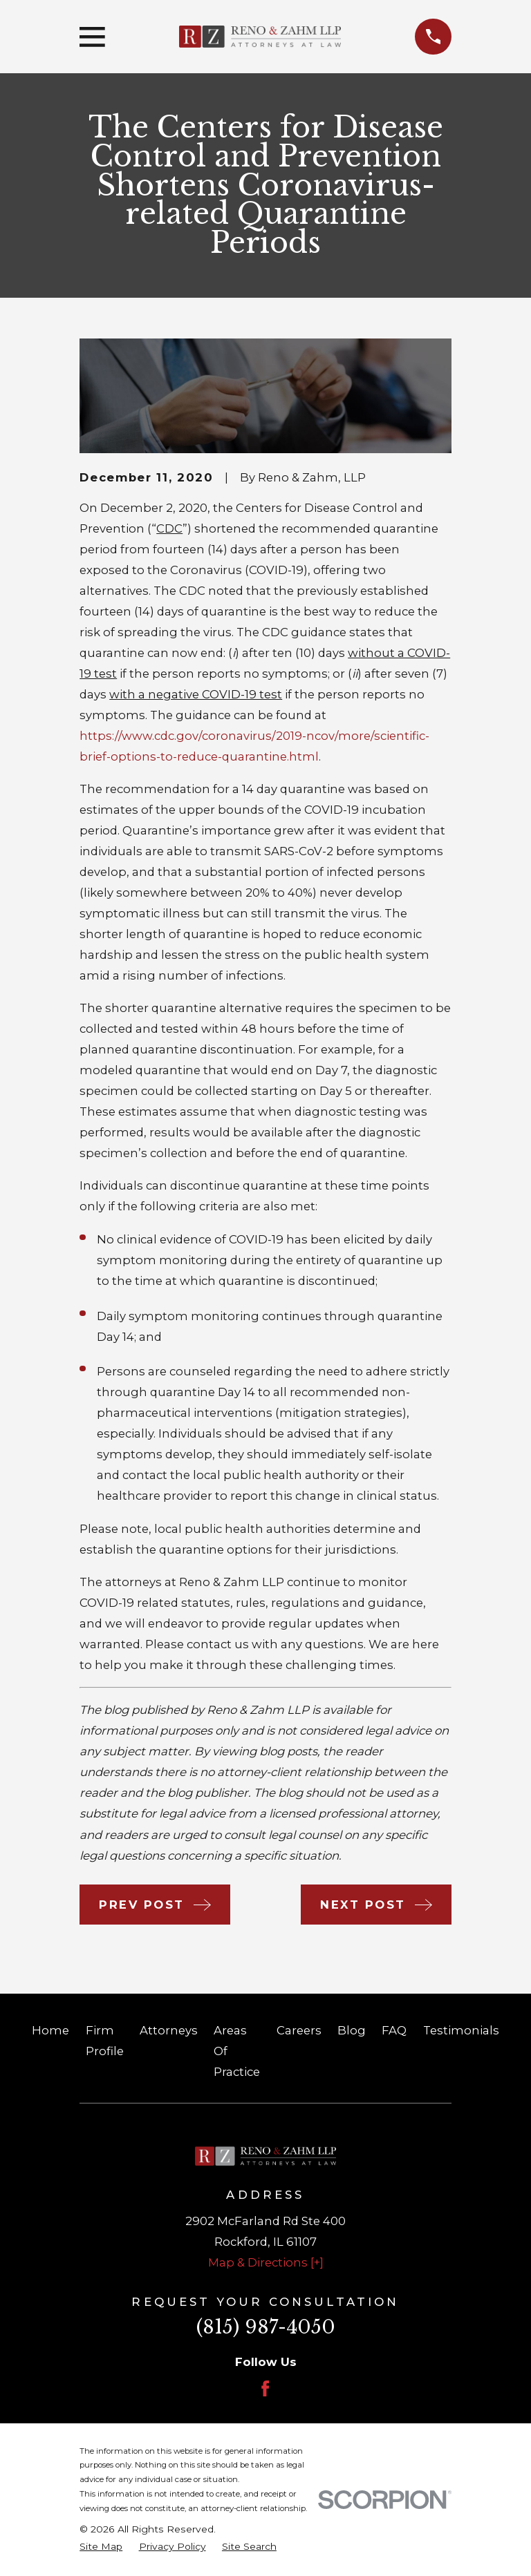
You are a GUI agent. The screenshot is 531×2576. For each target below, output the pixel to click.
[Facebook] (265, 2388)
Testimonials (461, 2030)
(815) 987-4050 (265, 2327)
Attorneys (169, 2030)
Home (50, 2030)
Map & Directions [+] (266, 2262)
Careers (299, 2030)
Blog (351, 2030)
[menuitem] (101, 2546)
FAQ (394, 2030)
